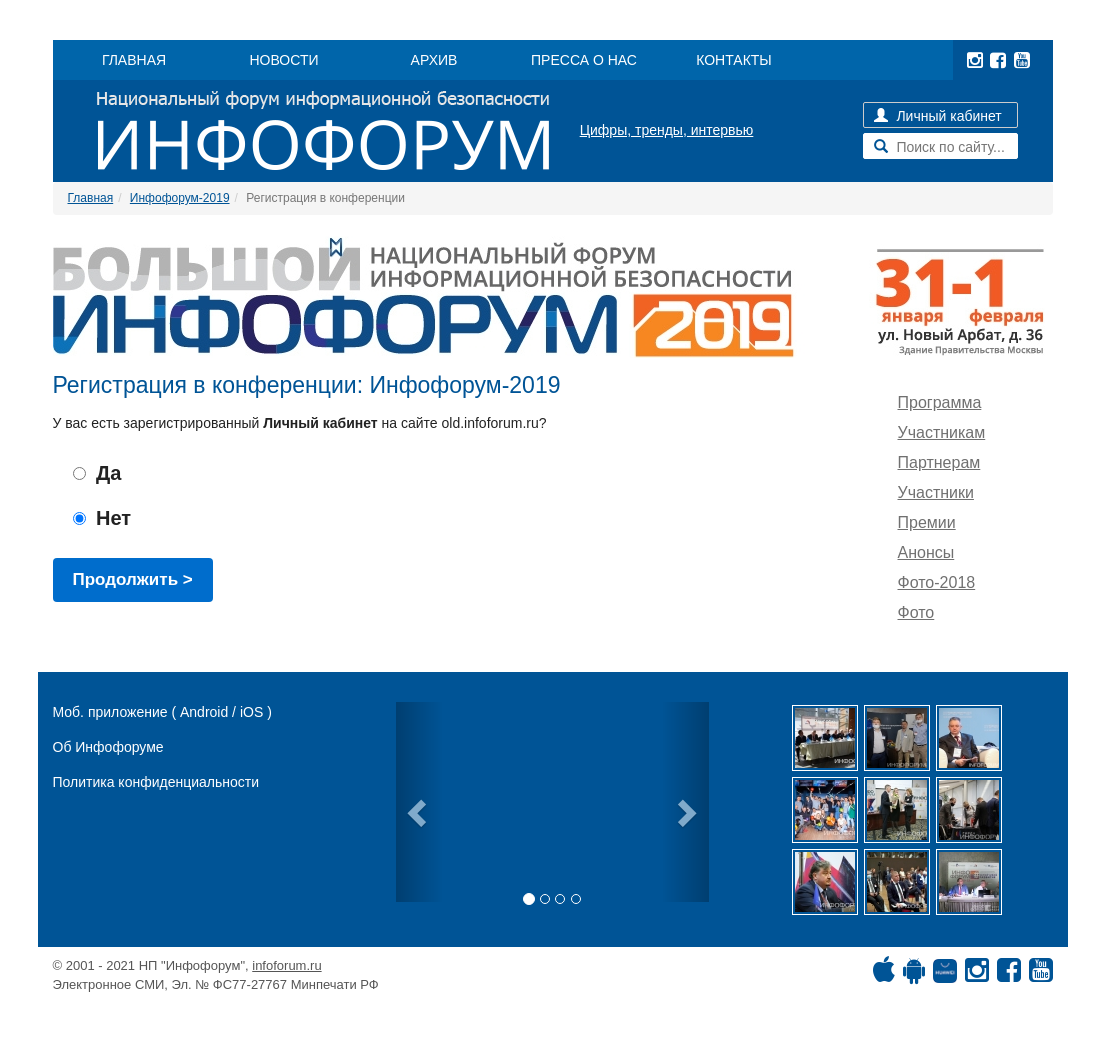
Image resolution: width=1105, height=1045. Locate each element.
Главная (91, 198)
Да (97, 473)
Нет (102, 518)
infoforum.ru (286, 965)
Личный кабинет (938, 116)
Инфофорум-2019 (180, 198)
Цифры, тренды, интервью (667, 130)
